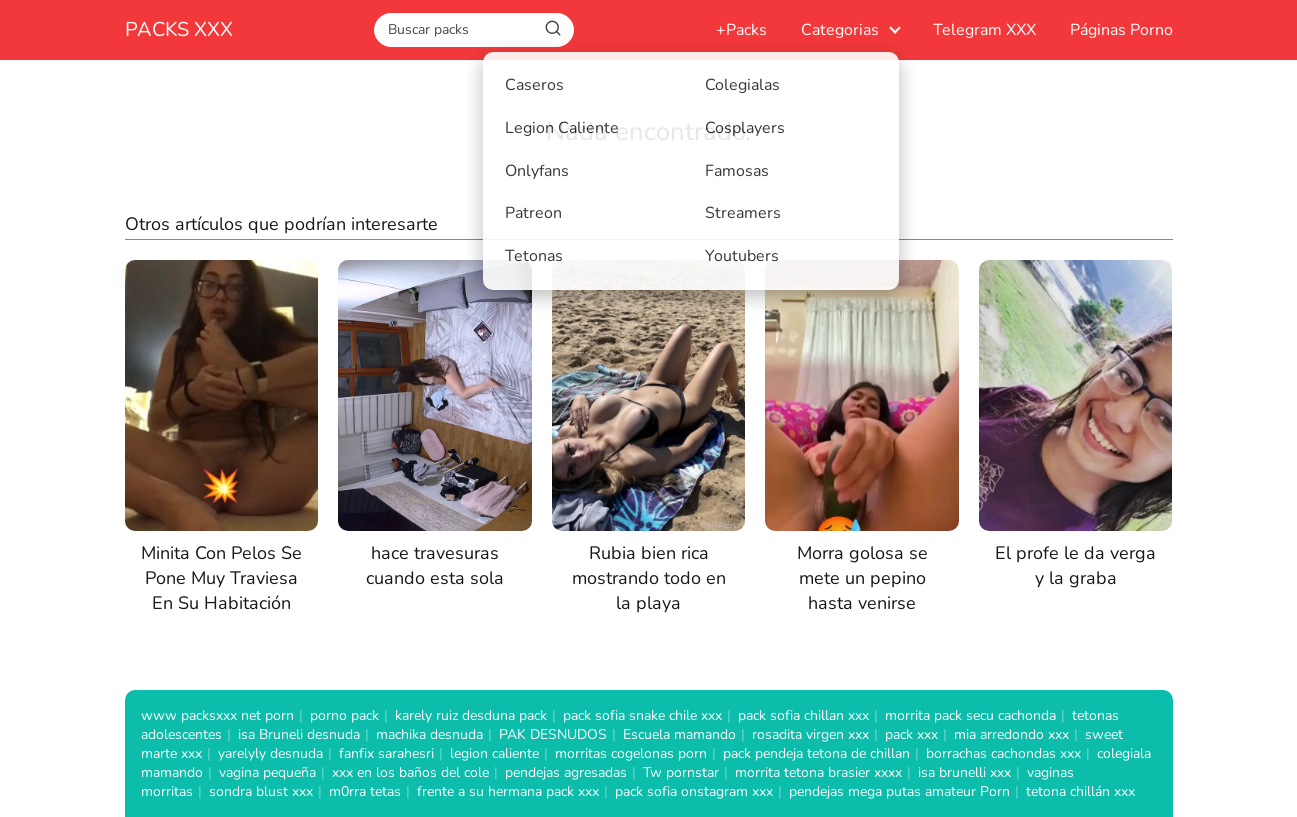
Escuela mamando (679, 734)
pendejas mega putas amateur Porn (899, 791)
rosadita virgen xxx (810, 734)
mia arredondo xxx (1011, 734)
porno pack (344, 715)
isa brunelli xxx (964, 772)
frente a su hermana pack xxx (508, 791)
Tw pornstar (681, 772)
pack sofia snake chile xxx (642, 715)
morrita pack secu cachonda (970, 715)
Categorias (840, 30)
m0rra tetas (365, 791)
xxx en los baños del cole (410, 772)
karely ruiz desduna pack (471, 715)
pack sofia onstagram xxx (694, 791)
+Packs (741, 30)
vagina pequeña (267, 772)
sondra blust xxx (261, 791)
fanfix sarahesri (386, 753)
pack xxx (911, 734)
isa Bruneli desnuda (299, 734)
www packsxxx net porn (217, 715)
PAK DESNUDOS (553, 734)
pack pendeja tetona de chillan (816, 753)
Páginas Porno (1121, 30)
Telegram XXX (984, 30)
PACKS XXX (179, 29)
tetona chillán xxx (1080, 791)
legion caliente (494, 753)
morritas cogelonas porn (631, 753)
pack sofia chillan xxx (803, 715)
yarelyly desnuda (270, 753)
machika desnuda (429, 734)
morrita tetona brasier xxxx (818, 772)
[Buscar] (553, 29)
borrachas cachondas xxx (1003, 753)
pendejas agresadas (566, 772)
